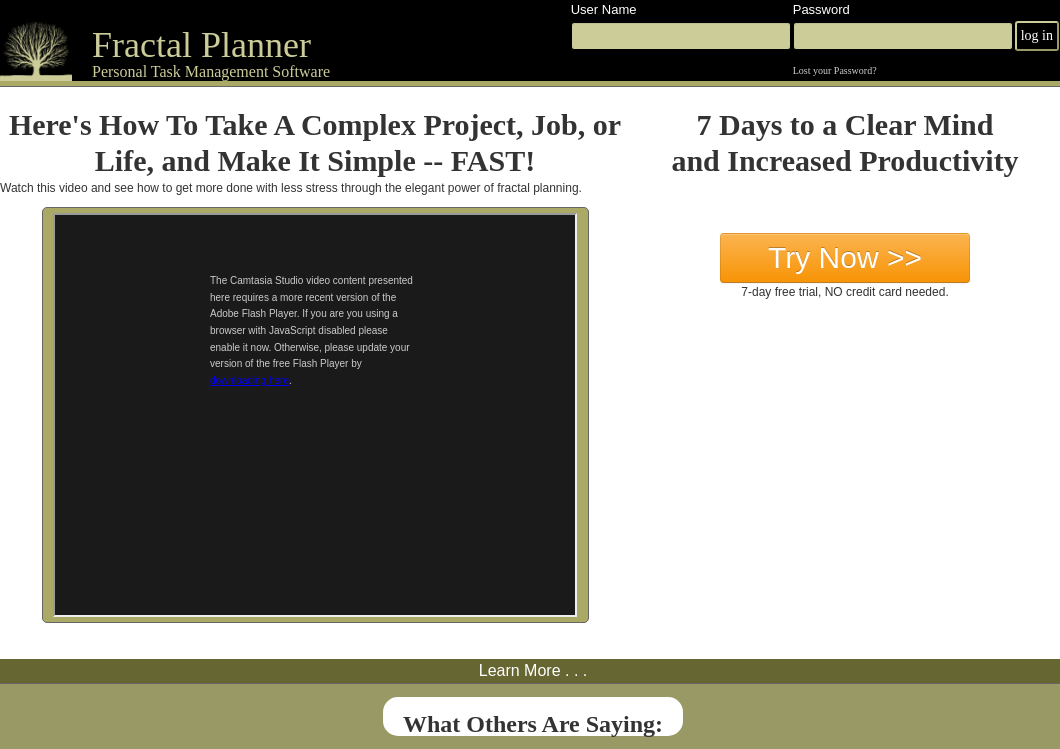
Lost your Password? (835, 70)
